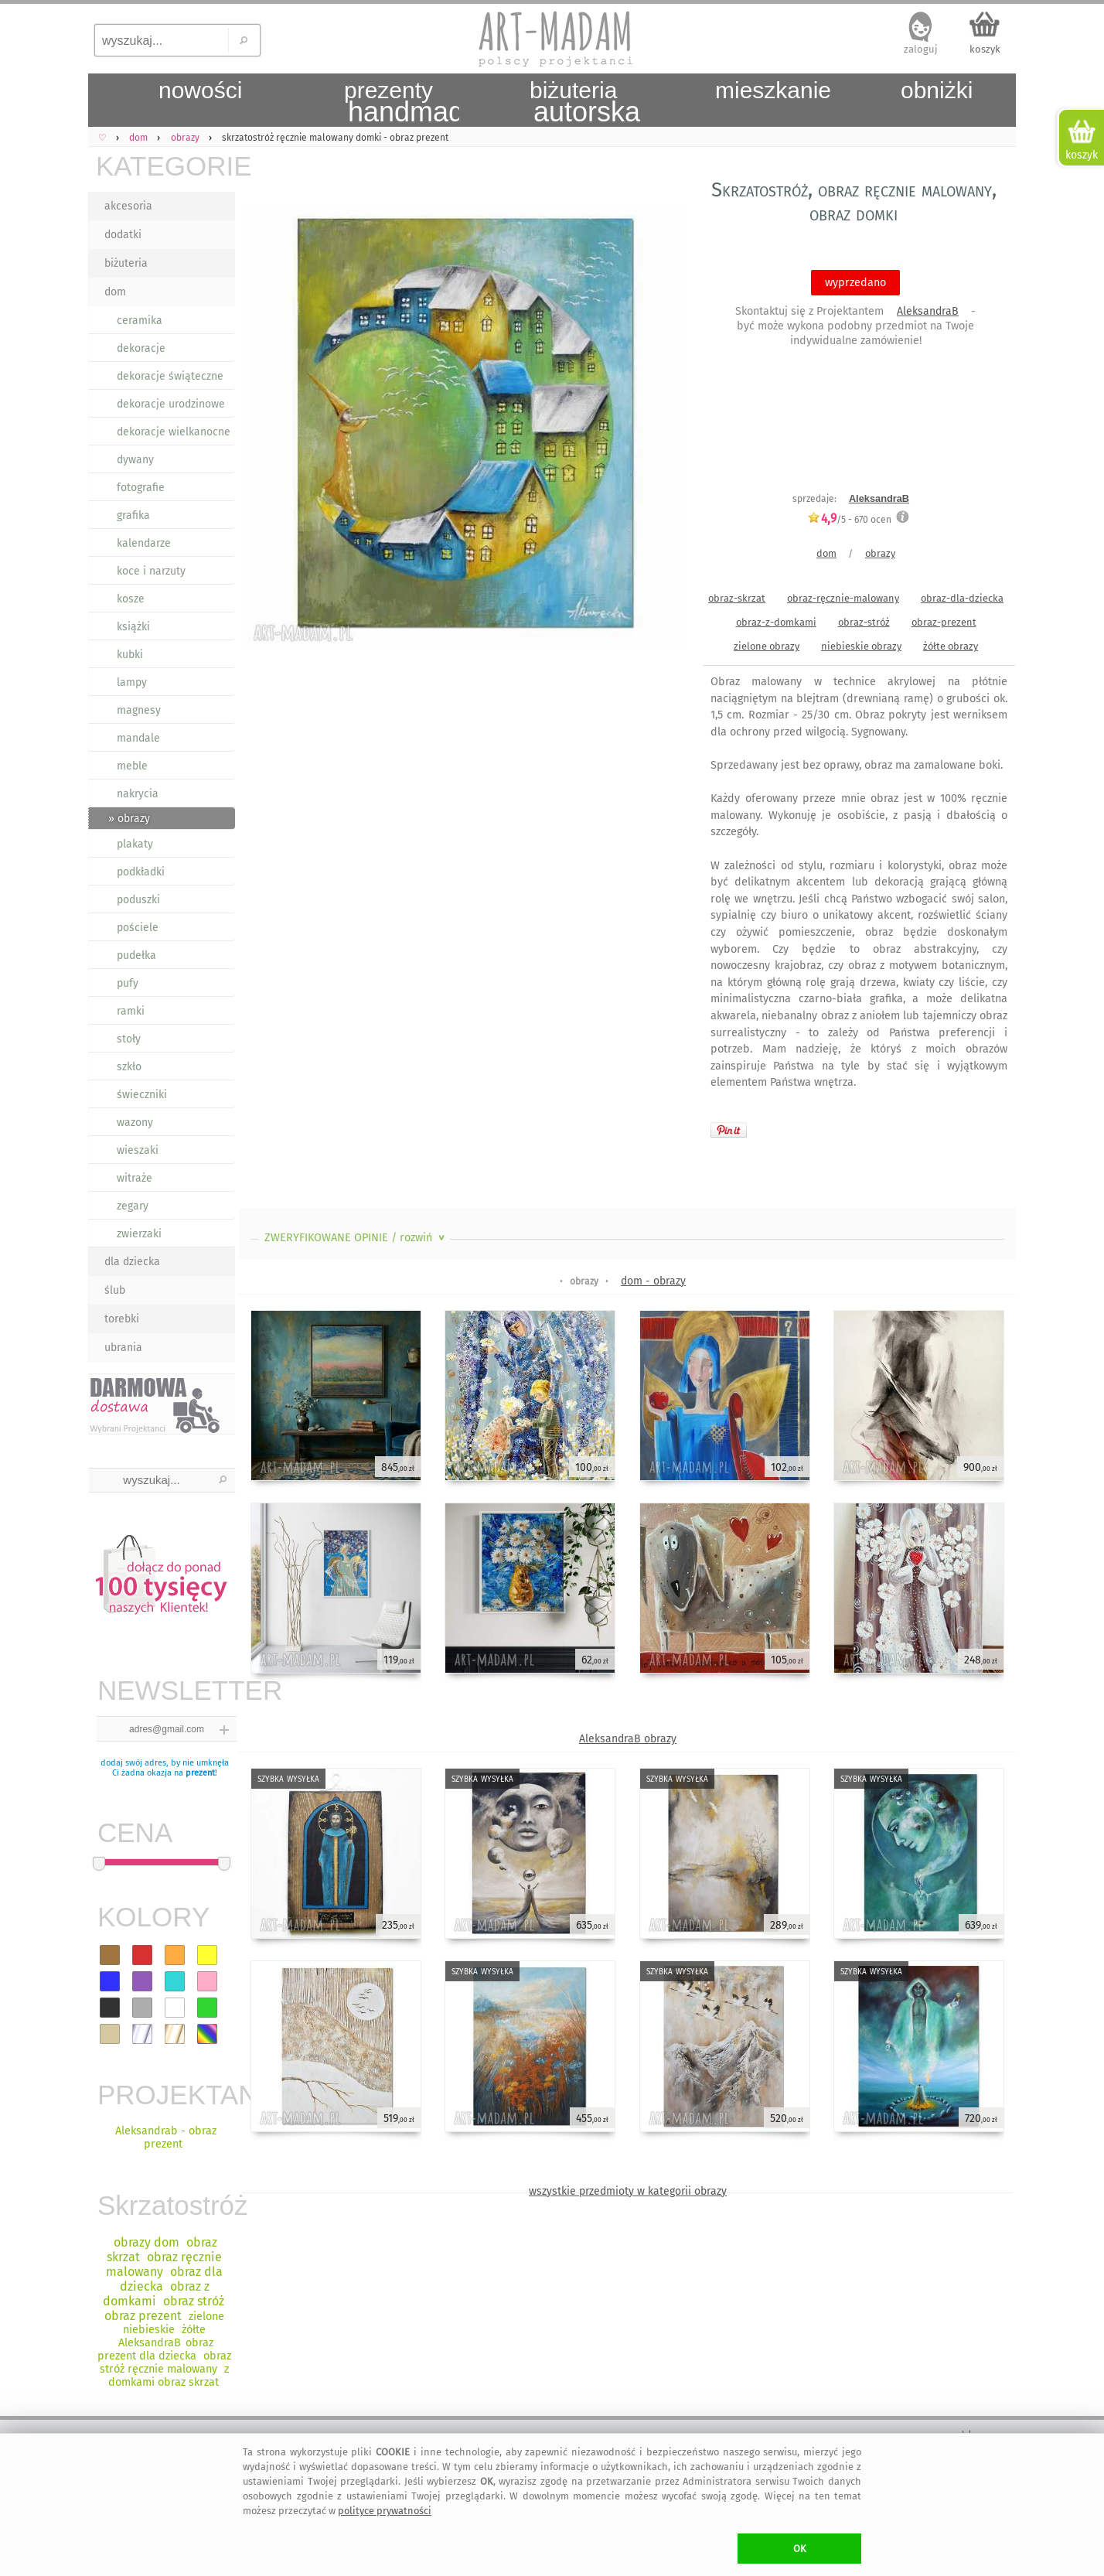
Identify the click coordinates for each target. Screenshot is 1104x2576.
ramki (131, 1011)
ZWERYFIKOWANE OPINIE (356, 1237)
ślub (114, 1290)
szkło (129, 1066)
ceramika (139, 320)
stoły (129, 1039)
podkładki (141, 872)
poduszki (138, 899)
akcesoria (128, 206)
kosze (131, 599)
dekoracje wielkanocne (173, 431)
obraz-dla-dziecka (962, 598)
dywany (135, 459)
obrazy (880, 553)
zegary (132, 1206)
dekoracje (141, 348)
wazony (135, 1122)
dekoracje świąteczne (170, 376)
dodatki (122, 234)
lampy (132, 682)
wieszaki (137, 1150)
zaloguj (921, 49)
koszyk (984, 49)
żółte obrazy (950, 646)
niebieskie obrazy (861, 646)
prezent (200, 1773)
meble (132, 766)
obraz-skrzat (736, 598)
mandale (138, 738)
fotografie (141, 487)
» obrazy (129, 818)
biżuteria (126, 263)
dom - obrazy (653, 1281)
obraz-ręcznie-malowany (843, 598)
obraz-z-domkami (776, 622)
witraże (134, 1178)
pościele (137, 927)
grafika (133, 515)
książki (133, 626)
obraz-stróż (864, 622)
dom (115, 292)
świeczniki (142, 1094)
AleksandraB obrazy (627, 1738)
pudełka (136, 955)
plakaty (135, 844)
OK (799, 2548)
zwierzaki (139, 1233)
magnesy (139, 710)
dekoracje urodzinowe (171, 404)
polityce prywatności (384, 2510)
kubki (130, 654)
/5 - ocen (849, 519)
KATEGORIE (165, 166)
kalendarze (144, 543)
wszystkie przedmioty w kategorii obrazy (628, 2191)
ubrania (123, 1347)
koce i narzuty (151, 571)
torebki (121, 1319)
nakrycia (137, 793)
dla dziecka (132, 1261)
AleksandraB (928, 311)
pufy (127, 983)
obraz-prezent (943, 622)
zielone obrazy (766, 646)
